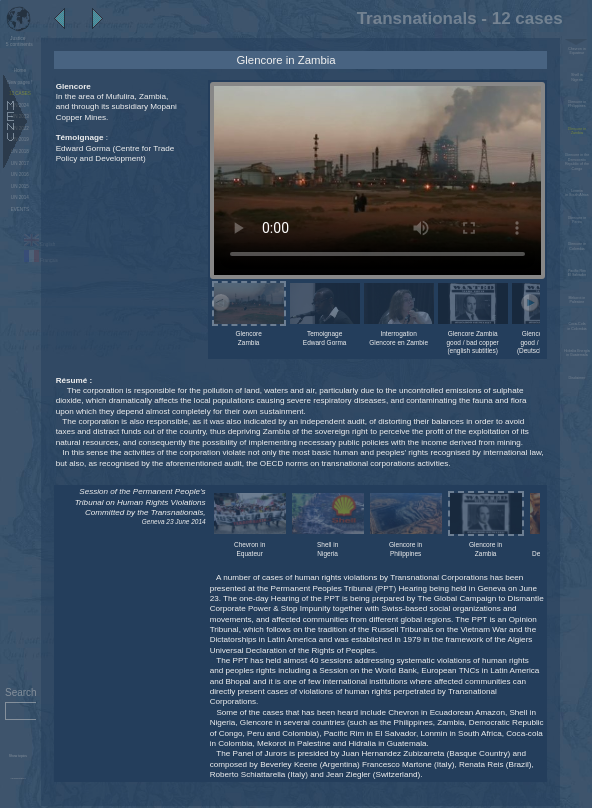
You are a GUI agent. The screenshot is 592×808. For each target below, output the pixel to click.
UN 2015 (20, 186)
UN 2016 (20, 174)
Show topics (18, 756)
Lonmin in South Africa (576, 193)
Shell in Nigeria (577, 77)
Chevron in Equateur (576, 51)
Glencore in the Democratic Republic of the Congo (577, 161)
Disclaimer (576, 378)
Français (41, 260)
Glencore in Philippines (577, 104)
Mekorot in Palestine (576, 300)
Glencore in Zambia (577, 131)
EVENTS (20, 209)
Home (20, 70)
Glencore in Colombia (577, 246)
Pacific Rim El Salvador (577, 273)
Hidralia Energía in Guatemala (577, 353)
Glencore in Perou (577, 220)
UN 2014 (20, 197)
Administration (17, 778)
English (39, 244)
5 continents (18, 41)
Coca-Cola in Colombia (576, 326)
